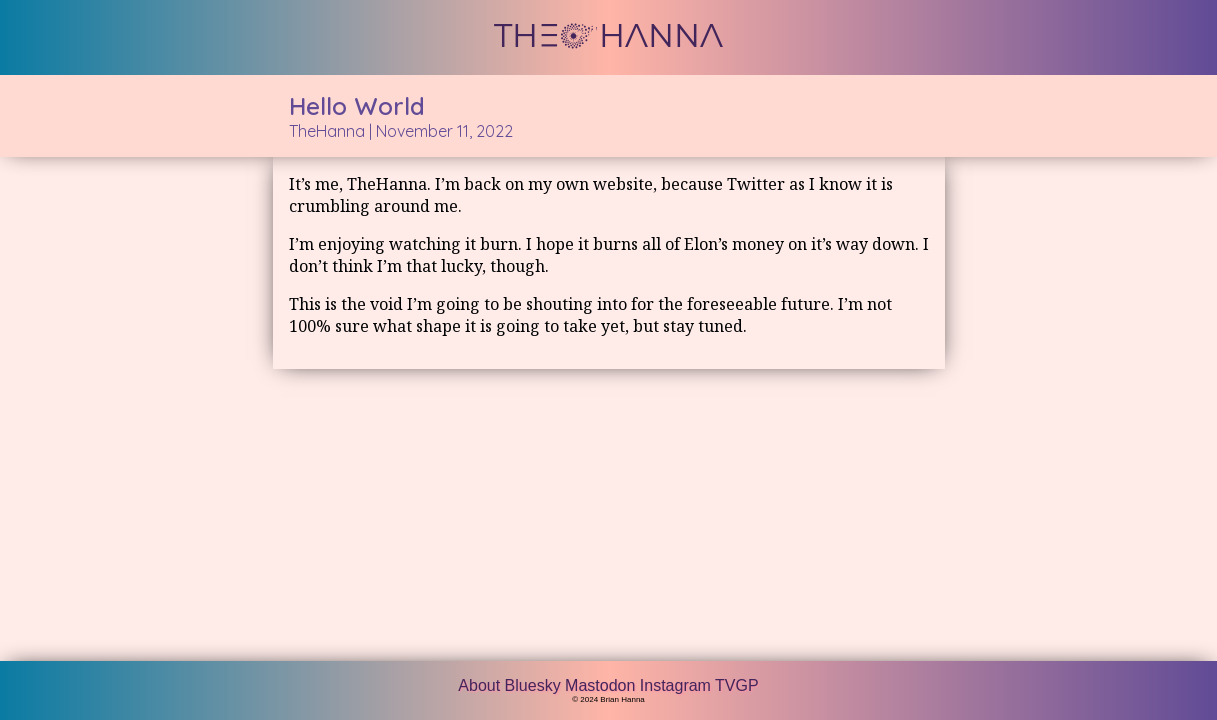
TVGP (737, 685)
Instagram (677, 685)
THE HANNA (608, 36)
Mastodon (602, 685)
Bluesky (535, 685)
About (481, 685)
